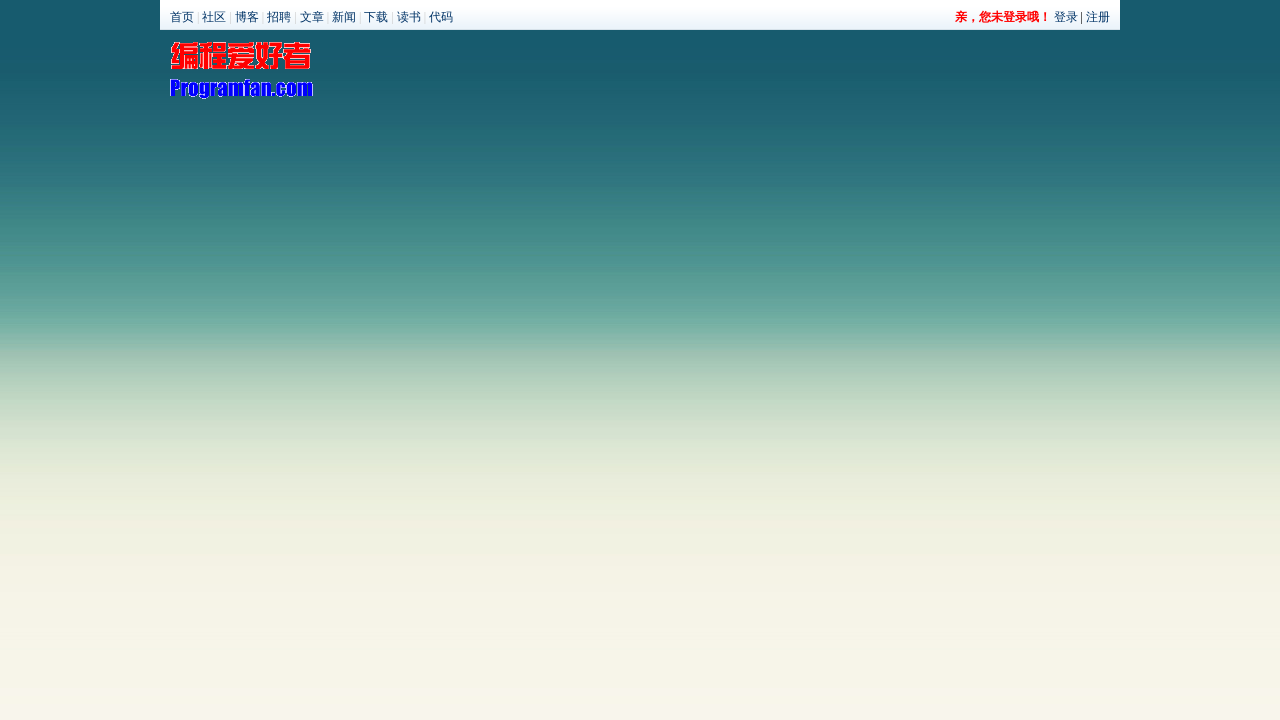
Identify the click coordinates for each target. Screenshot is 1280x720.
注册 (1098, 17)
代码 (441, 17)
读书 (409, 17)
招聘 (279, 17)
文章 (312, 17)
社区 (214, 17)
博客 (247, 17)
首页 (182, 17)
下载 (376, 17)
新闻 (344, 17)
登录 (1066, 17)
